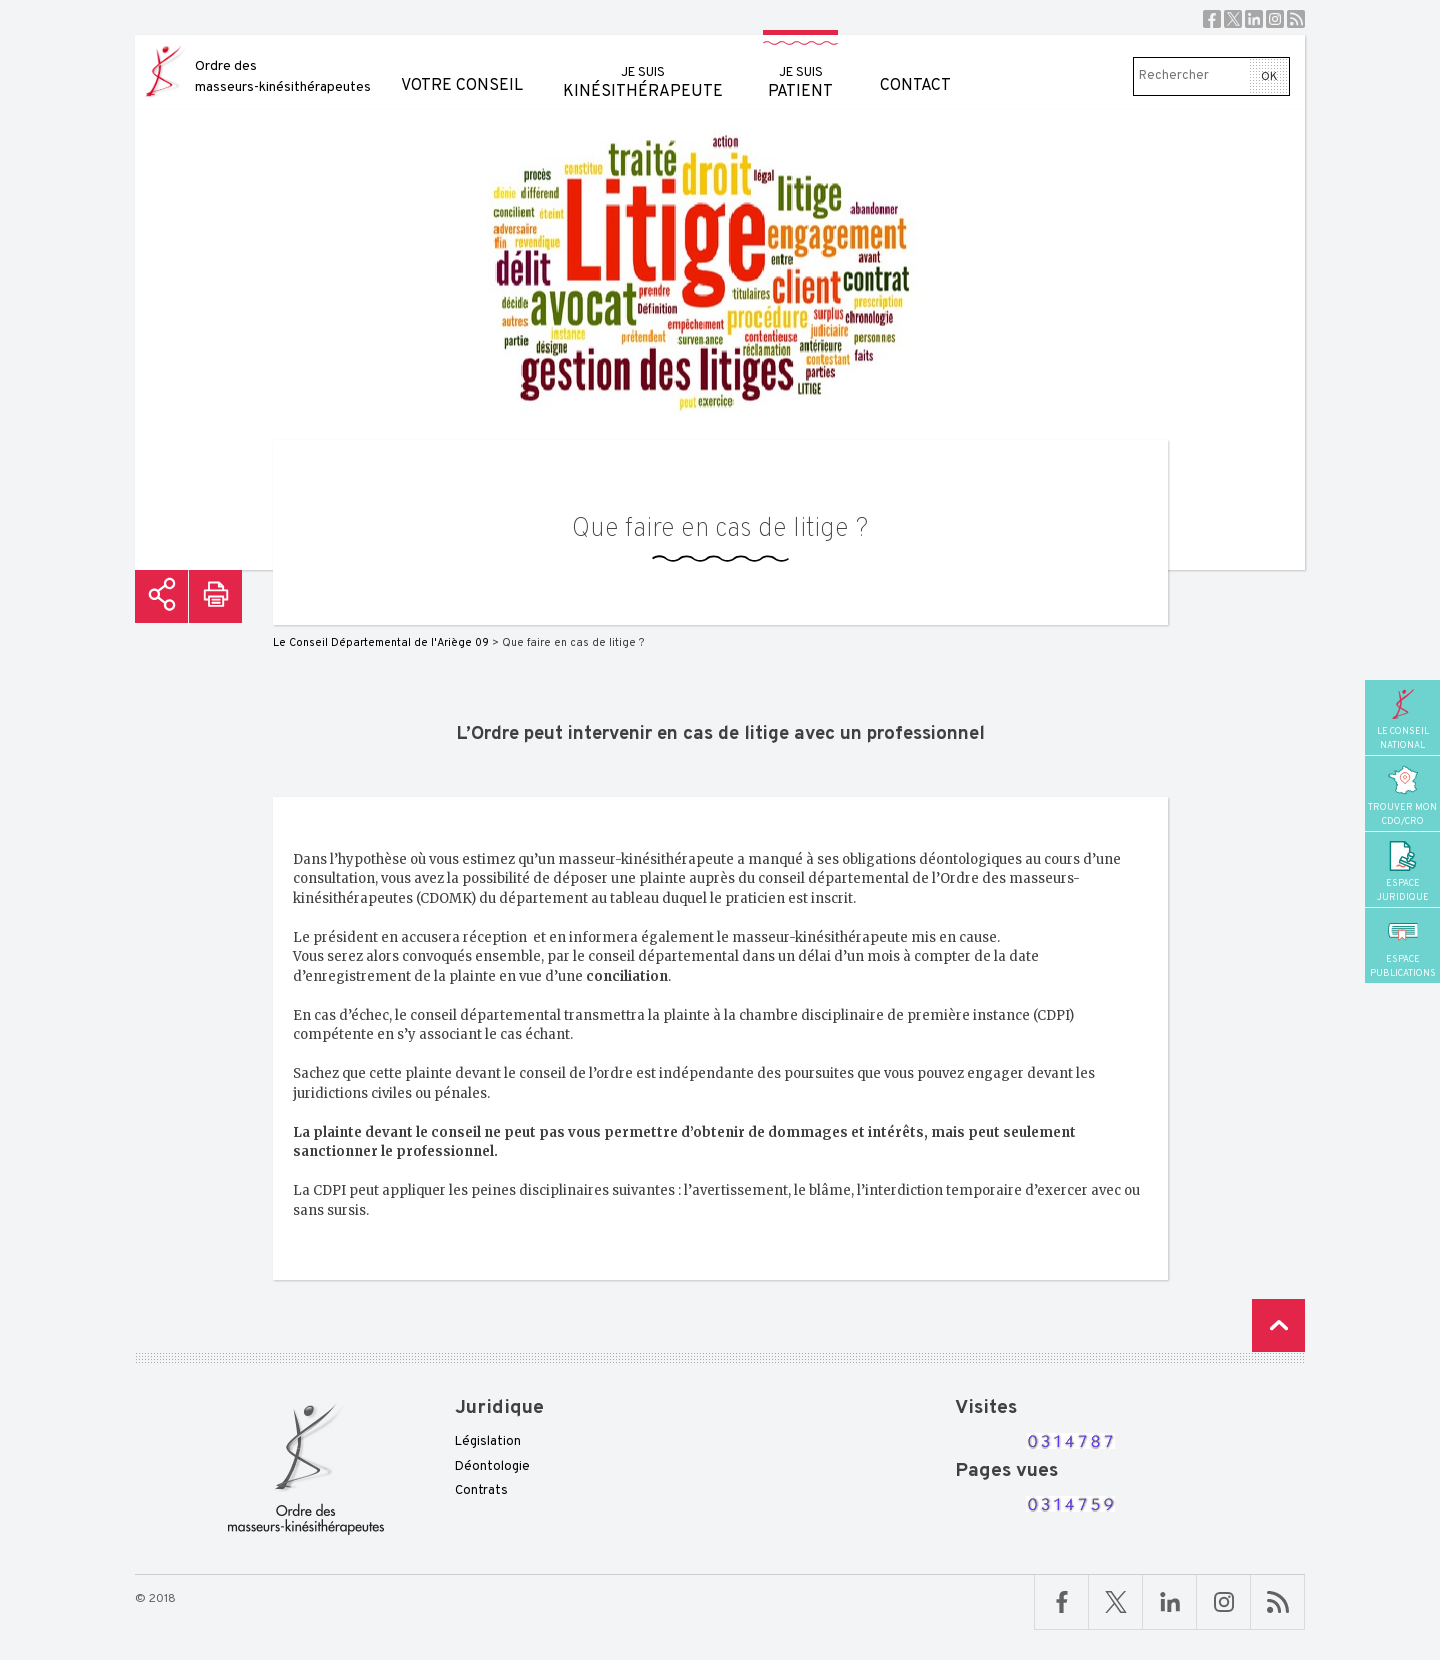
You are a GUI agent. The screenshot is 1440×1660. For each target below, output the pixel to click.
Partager (161, 596)
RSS (1296, 19)
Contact (915, 65)
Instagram (1275, 19)
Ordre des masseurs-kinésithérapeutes (283, 77)
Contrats (481, 1491)
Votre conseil (462, 65)
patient (800, 68)
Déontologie (492, 1467)
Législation (488, 1442)
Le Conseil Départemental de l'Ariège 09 (381, 643)
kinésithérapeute (643, 68)
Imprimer (215, 596)
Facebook (1212, 19)
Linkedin (1254, 19)
